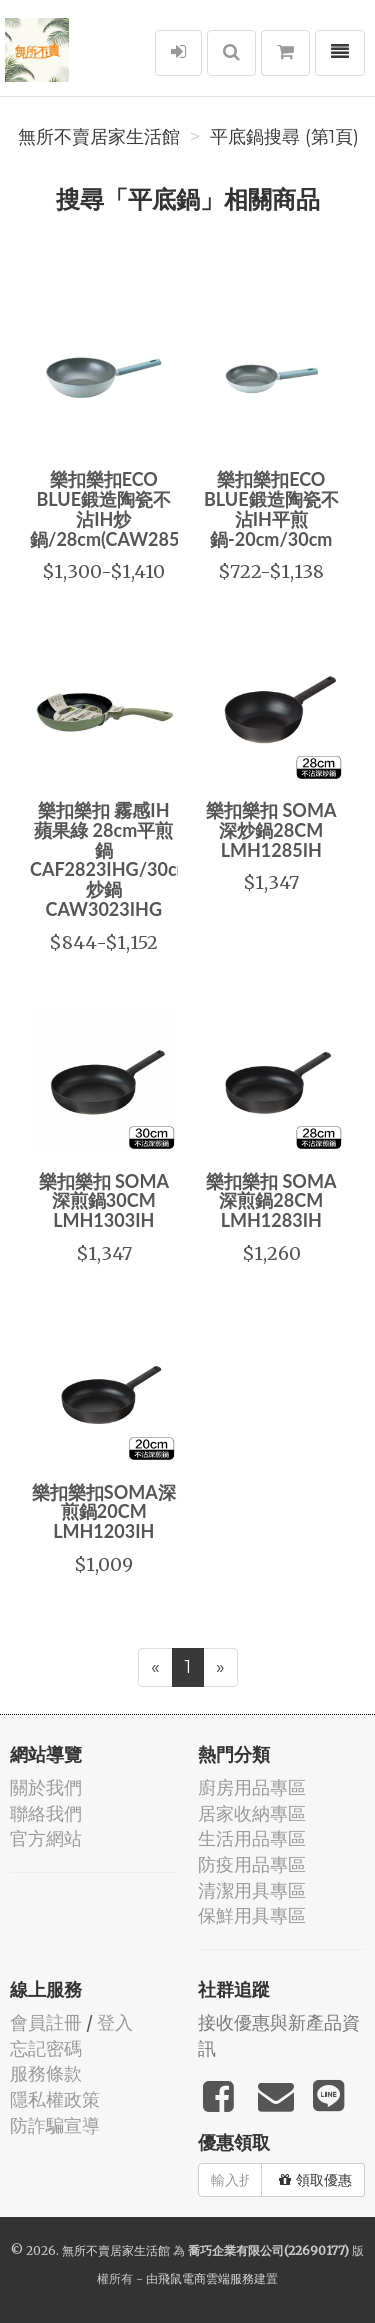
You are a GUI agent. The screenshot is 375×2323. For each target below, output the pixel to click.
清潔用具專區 (252, 1890)
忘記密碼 (46, 2048)
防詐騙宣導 (55, 2125)
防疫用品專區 (252, 1864)
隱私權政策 (55, 2099)
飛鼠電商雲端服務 (206, 2278)
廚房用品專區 (252, 1787)
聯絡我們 (46, 1813)
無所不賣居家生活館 (99, 137)
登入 (115, 2022)
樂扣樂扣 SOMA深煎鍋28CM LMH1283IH (271, 1201)
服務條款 (46, 2073)
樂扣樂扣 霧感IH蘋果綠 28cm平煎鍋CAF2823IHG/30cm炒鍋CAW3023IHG (111, 859)
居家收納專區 (252, 1813)
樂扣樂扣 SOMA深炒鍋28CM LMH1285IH (271, 830)
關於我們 (46, 1787)
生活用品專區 (252, 1838)
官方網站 (46, 1838)
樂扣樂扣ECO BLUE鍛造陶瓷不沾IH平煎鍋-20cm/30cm (271, 508)
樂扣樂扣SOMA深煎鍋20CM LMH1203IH (104, 1512)
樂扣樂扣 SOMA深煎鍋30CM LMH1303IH (104, 1201)
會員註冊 (46, 2022)
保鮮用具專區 (252, 1915)
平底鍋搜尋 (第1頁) (284, 137)
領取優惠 (315, 2180)
